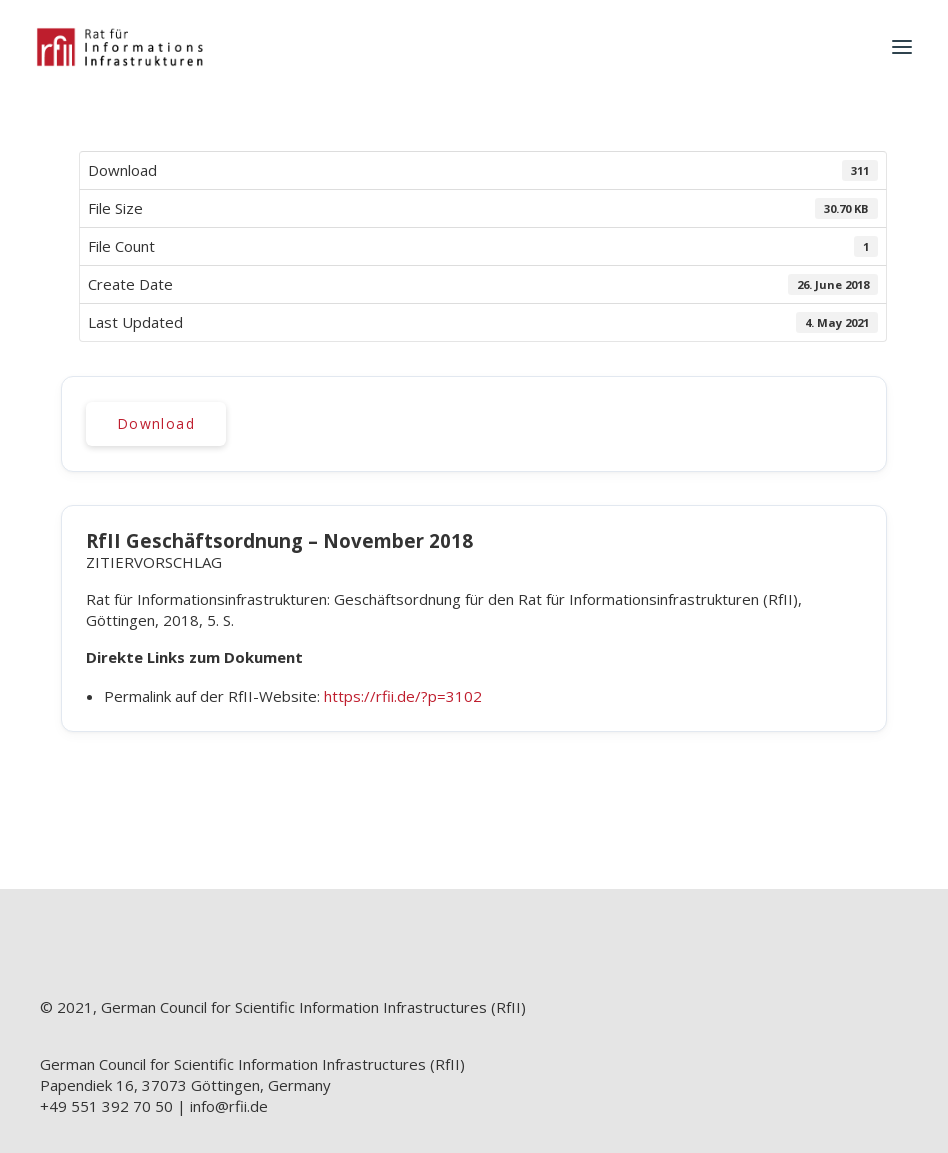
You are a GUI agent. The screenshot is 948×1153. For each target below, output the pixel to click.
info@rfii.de (229, 1106)
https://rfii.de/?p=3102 (403, 696)
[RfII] (119, 47)
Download (156, 423)
